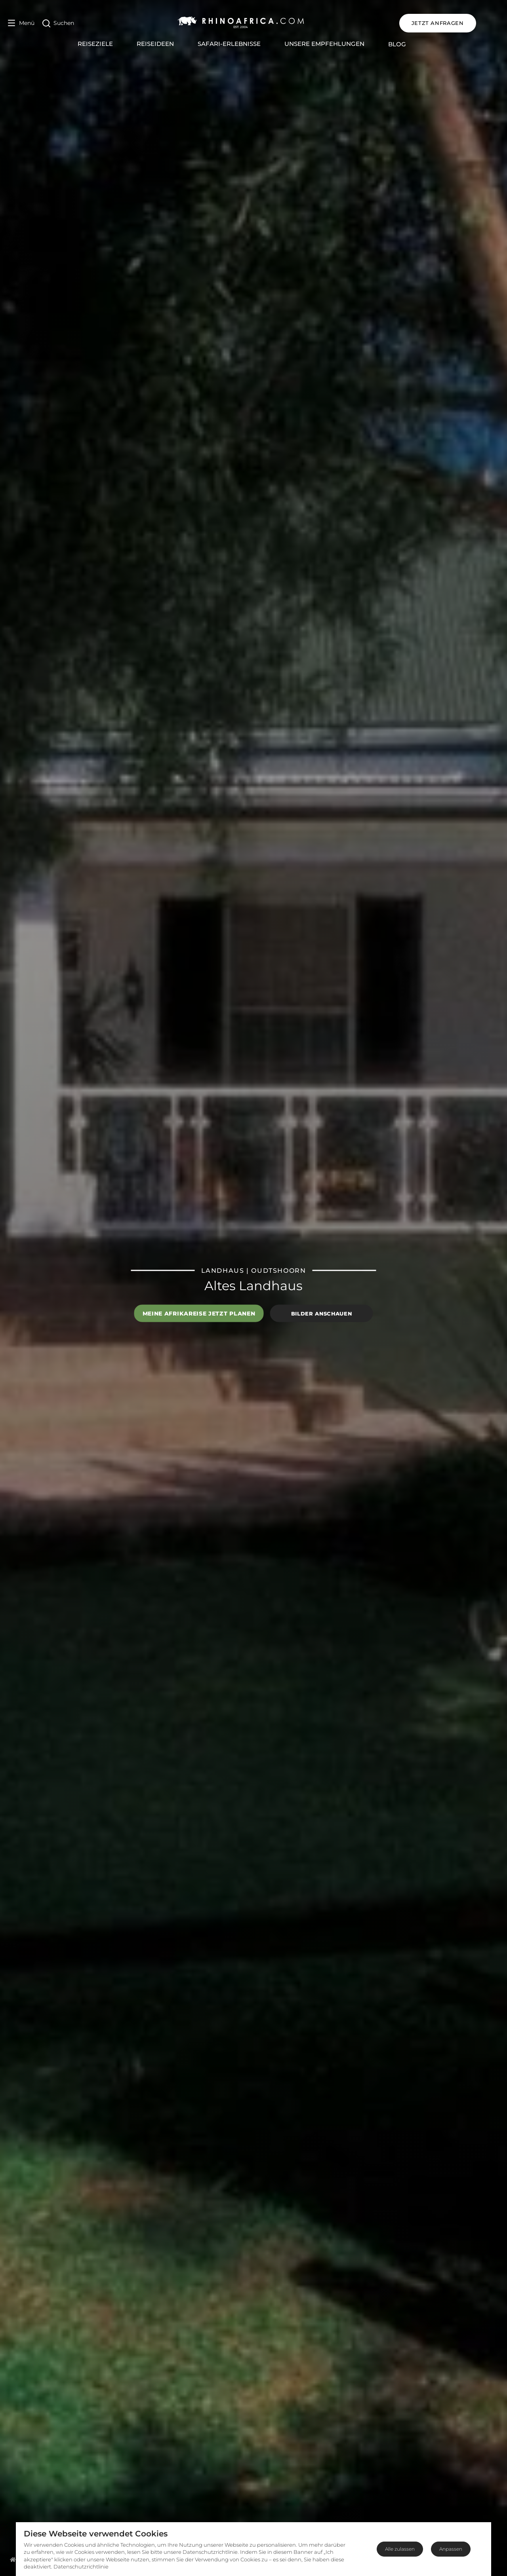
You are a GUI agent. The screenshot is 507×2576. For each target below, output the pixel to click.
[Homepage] (13, 2559)
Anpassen (450, 2549)
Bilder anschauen (321, 1313)
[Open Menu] (21, 23)
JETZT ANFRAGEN (461, 23)
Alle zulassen (400, 2549)
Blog (409, 44)
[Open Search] (58, 23)
